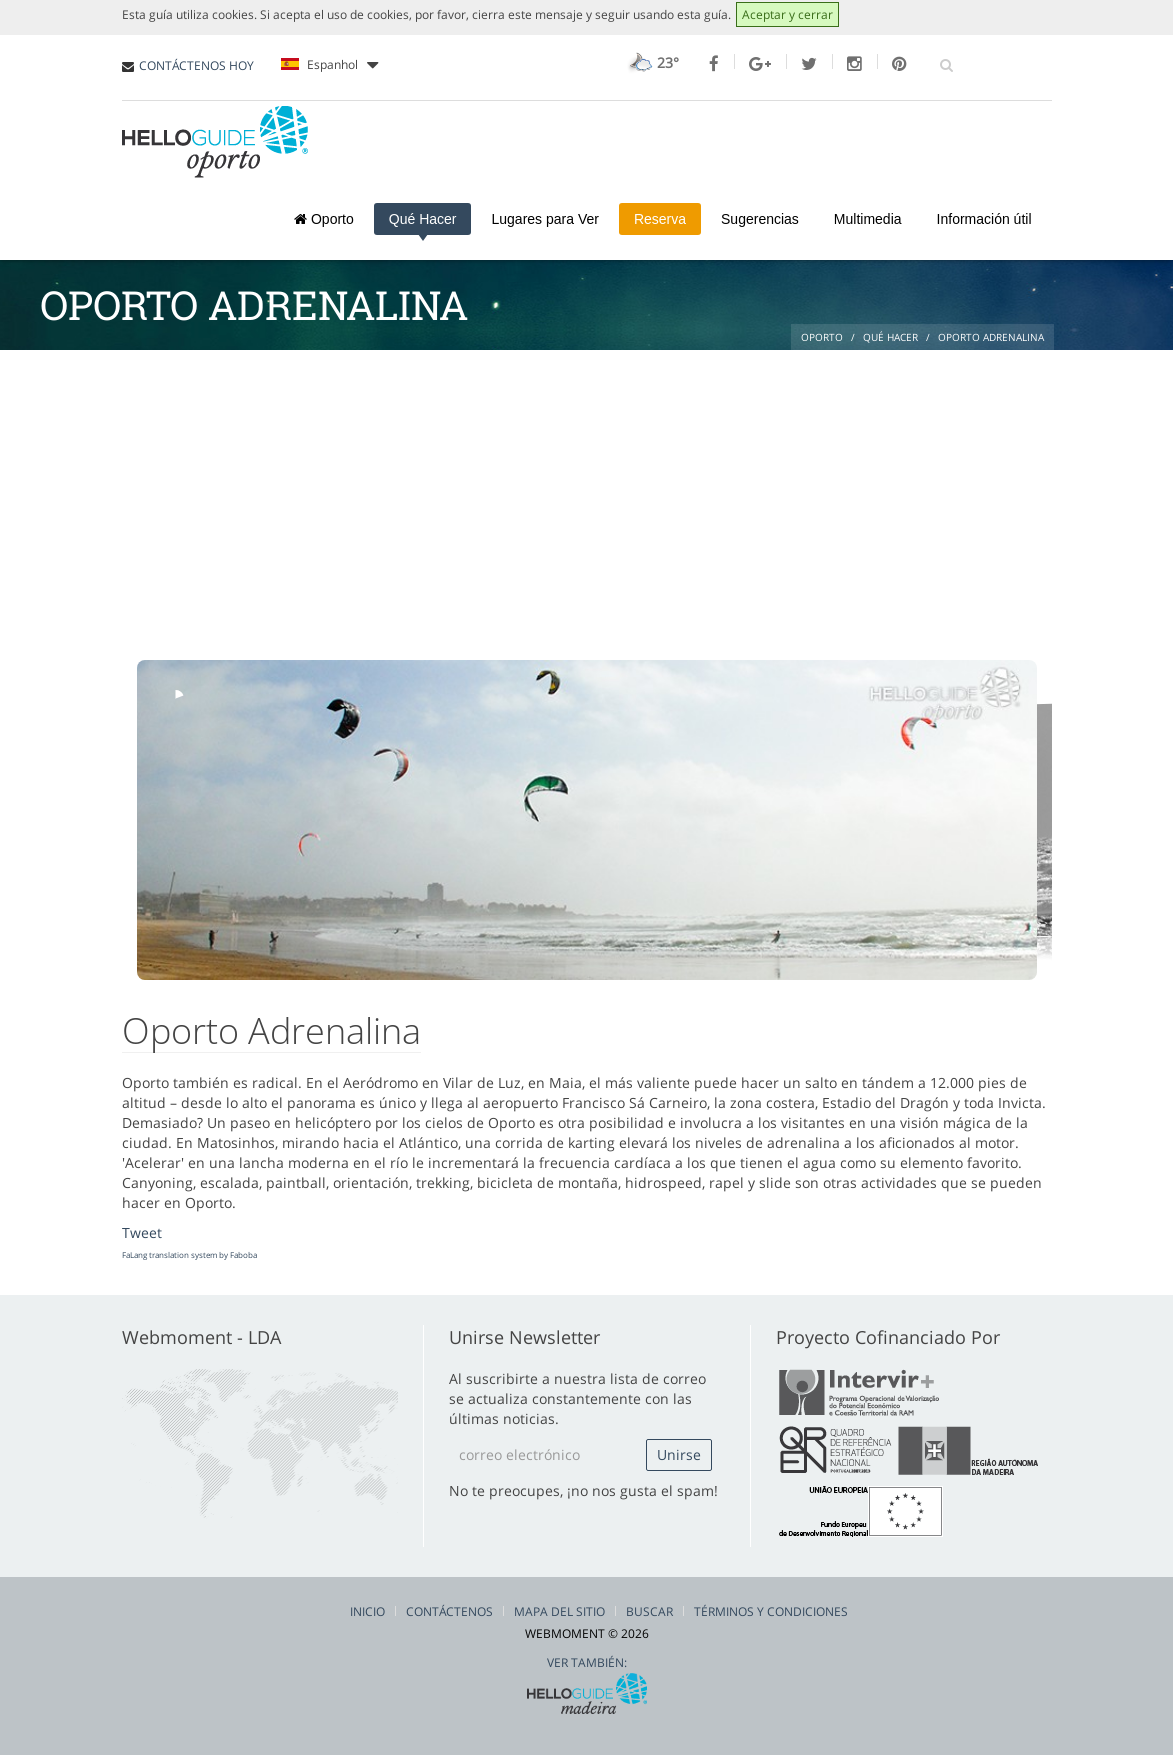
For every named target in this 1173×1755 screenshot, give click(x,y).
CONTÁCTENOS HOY (196, 65)
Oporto (324, 219)
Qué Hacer (423, 219)
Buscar (649, 1611)
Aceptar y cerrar (787, 14)
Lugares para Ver (544, 219)
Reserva (660, 219)
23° (651, 62)
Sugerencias (760, 219)
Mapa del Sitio (559, 1611)
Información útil (984, 219)
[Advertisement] (587, 500)
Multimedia (868, 219)
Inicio (367, 1611)
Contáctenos (449, 1611)
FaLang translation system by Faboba (189, 1254)
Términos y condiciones (771, 1611)
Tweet (142, 1232)
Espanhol (329, 65)
